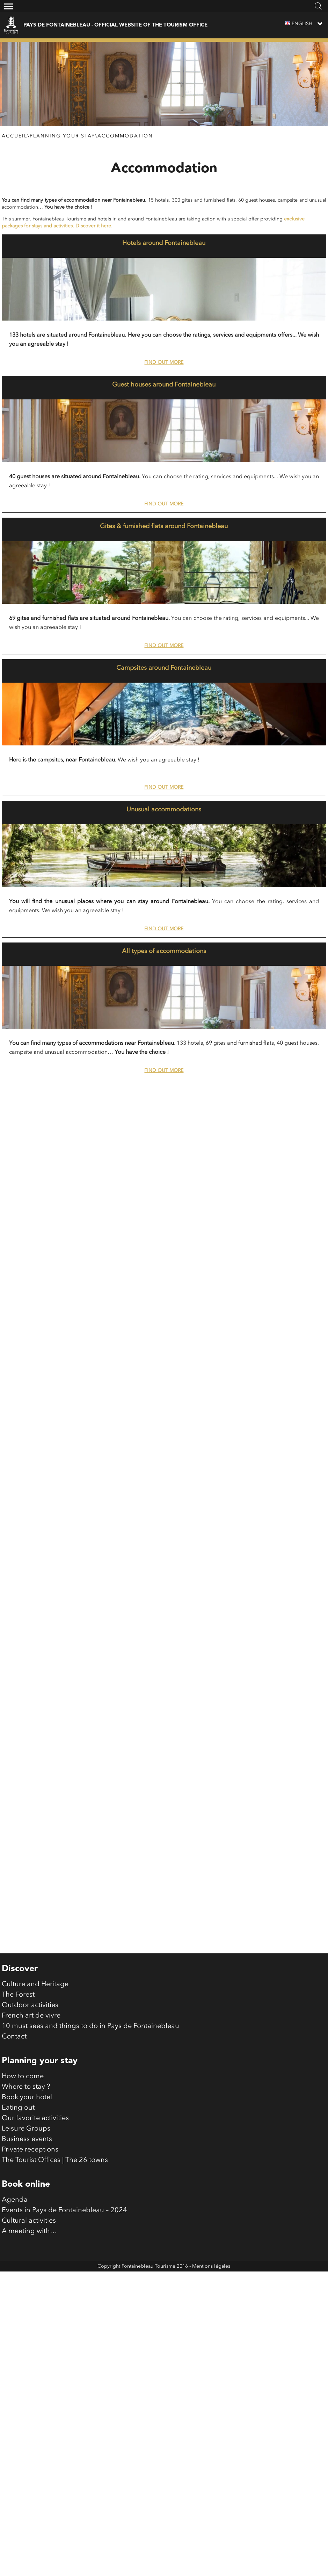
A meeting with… (29, 2332)
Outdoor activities (30, 2106)
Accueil (14, 136)
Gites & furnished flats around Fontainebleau (164, 526)
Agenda (15, 2301)
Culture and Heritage (35, 2085)
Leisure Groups (26, 2230)
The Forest (18, 2096)
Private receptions (30, 2251)
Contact (14, 2138)
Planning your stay (62, 136)
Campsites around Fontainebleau (163, 668)
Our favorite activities (35, 2219)
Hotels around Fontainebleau (163, 243)
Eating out (18, 2209)
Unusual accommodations (163, 809)
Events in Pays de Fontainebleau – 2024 (64, 2311)
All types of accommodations (164, 951)
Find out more (163, 362)
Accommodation (125, 136)
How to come (23, 2178)
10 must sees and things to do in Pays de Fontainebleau (90, 2127)
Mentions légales (211, 2367)
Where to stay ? (26, 2188)
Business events (27, 2240)
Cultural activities (29, 2322)
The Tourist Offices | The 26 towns (55, 2261)
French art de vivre (31, 2117)
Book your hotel (27, 2198)
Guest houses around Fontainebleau (164, 385)
